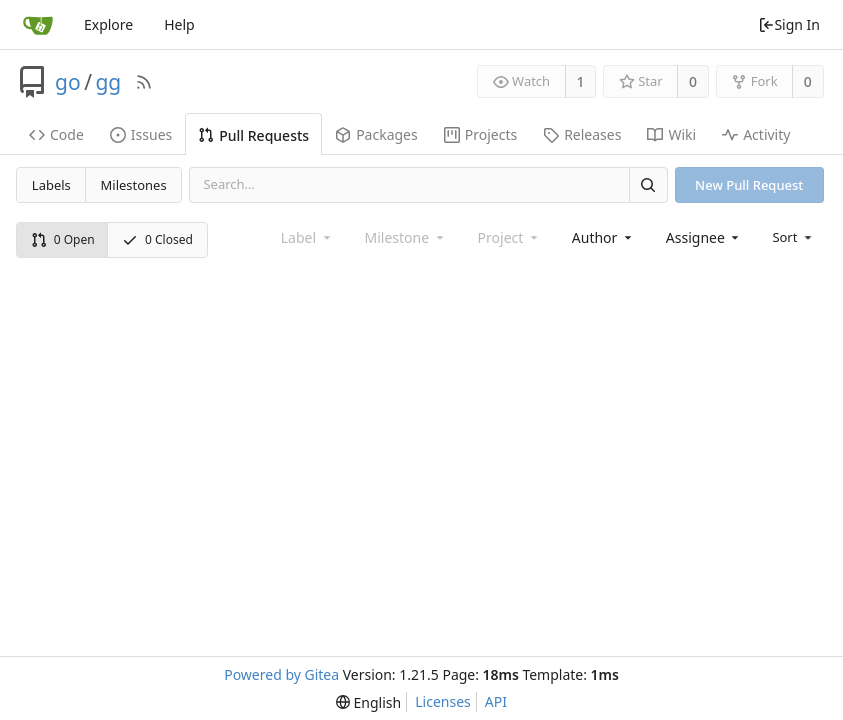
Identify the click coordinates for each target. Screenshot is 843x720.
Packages (376, 134)
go (68, 82)
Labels (51, 185)
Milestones (134, 185)
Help (179, 24)
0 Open (63, 239)
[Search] (648, 184)
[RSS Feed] (144, 82)
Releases (582, 134)
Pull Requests (253, 135)
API (496, 701)
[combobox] (603, 237)
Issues (141, 134)
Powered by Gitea (281, 674)
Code (56, 134)
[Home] (38, 25)
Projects (480, 134)
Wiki (671, 134)
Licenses (443, 701)
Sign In (789, 24)
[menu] (793, 237)
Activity (756, 134)
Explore (108, 24)
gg (108, 82)
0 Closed (157, 239)
